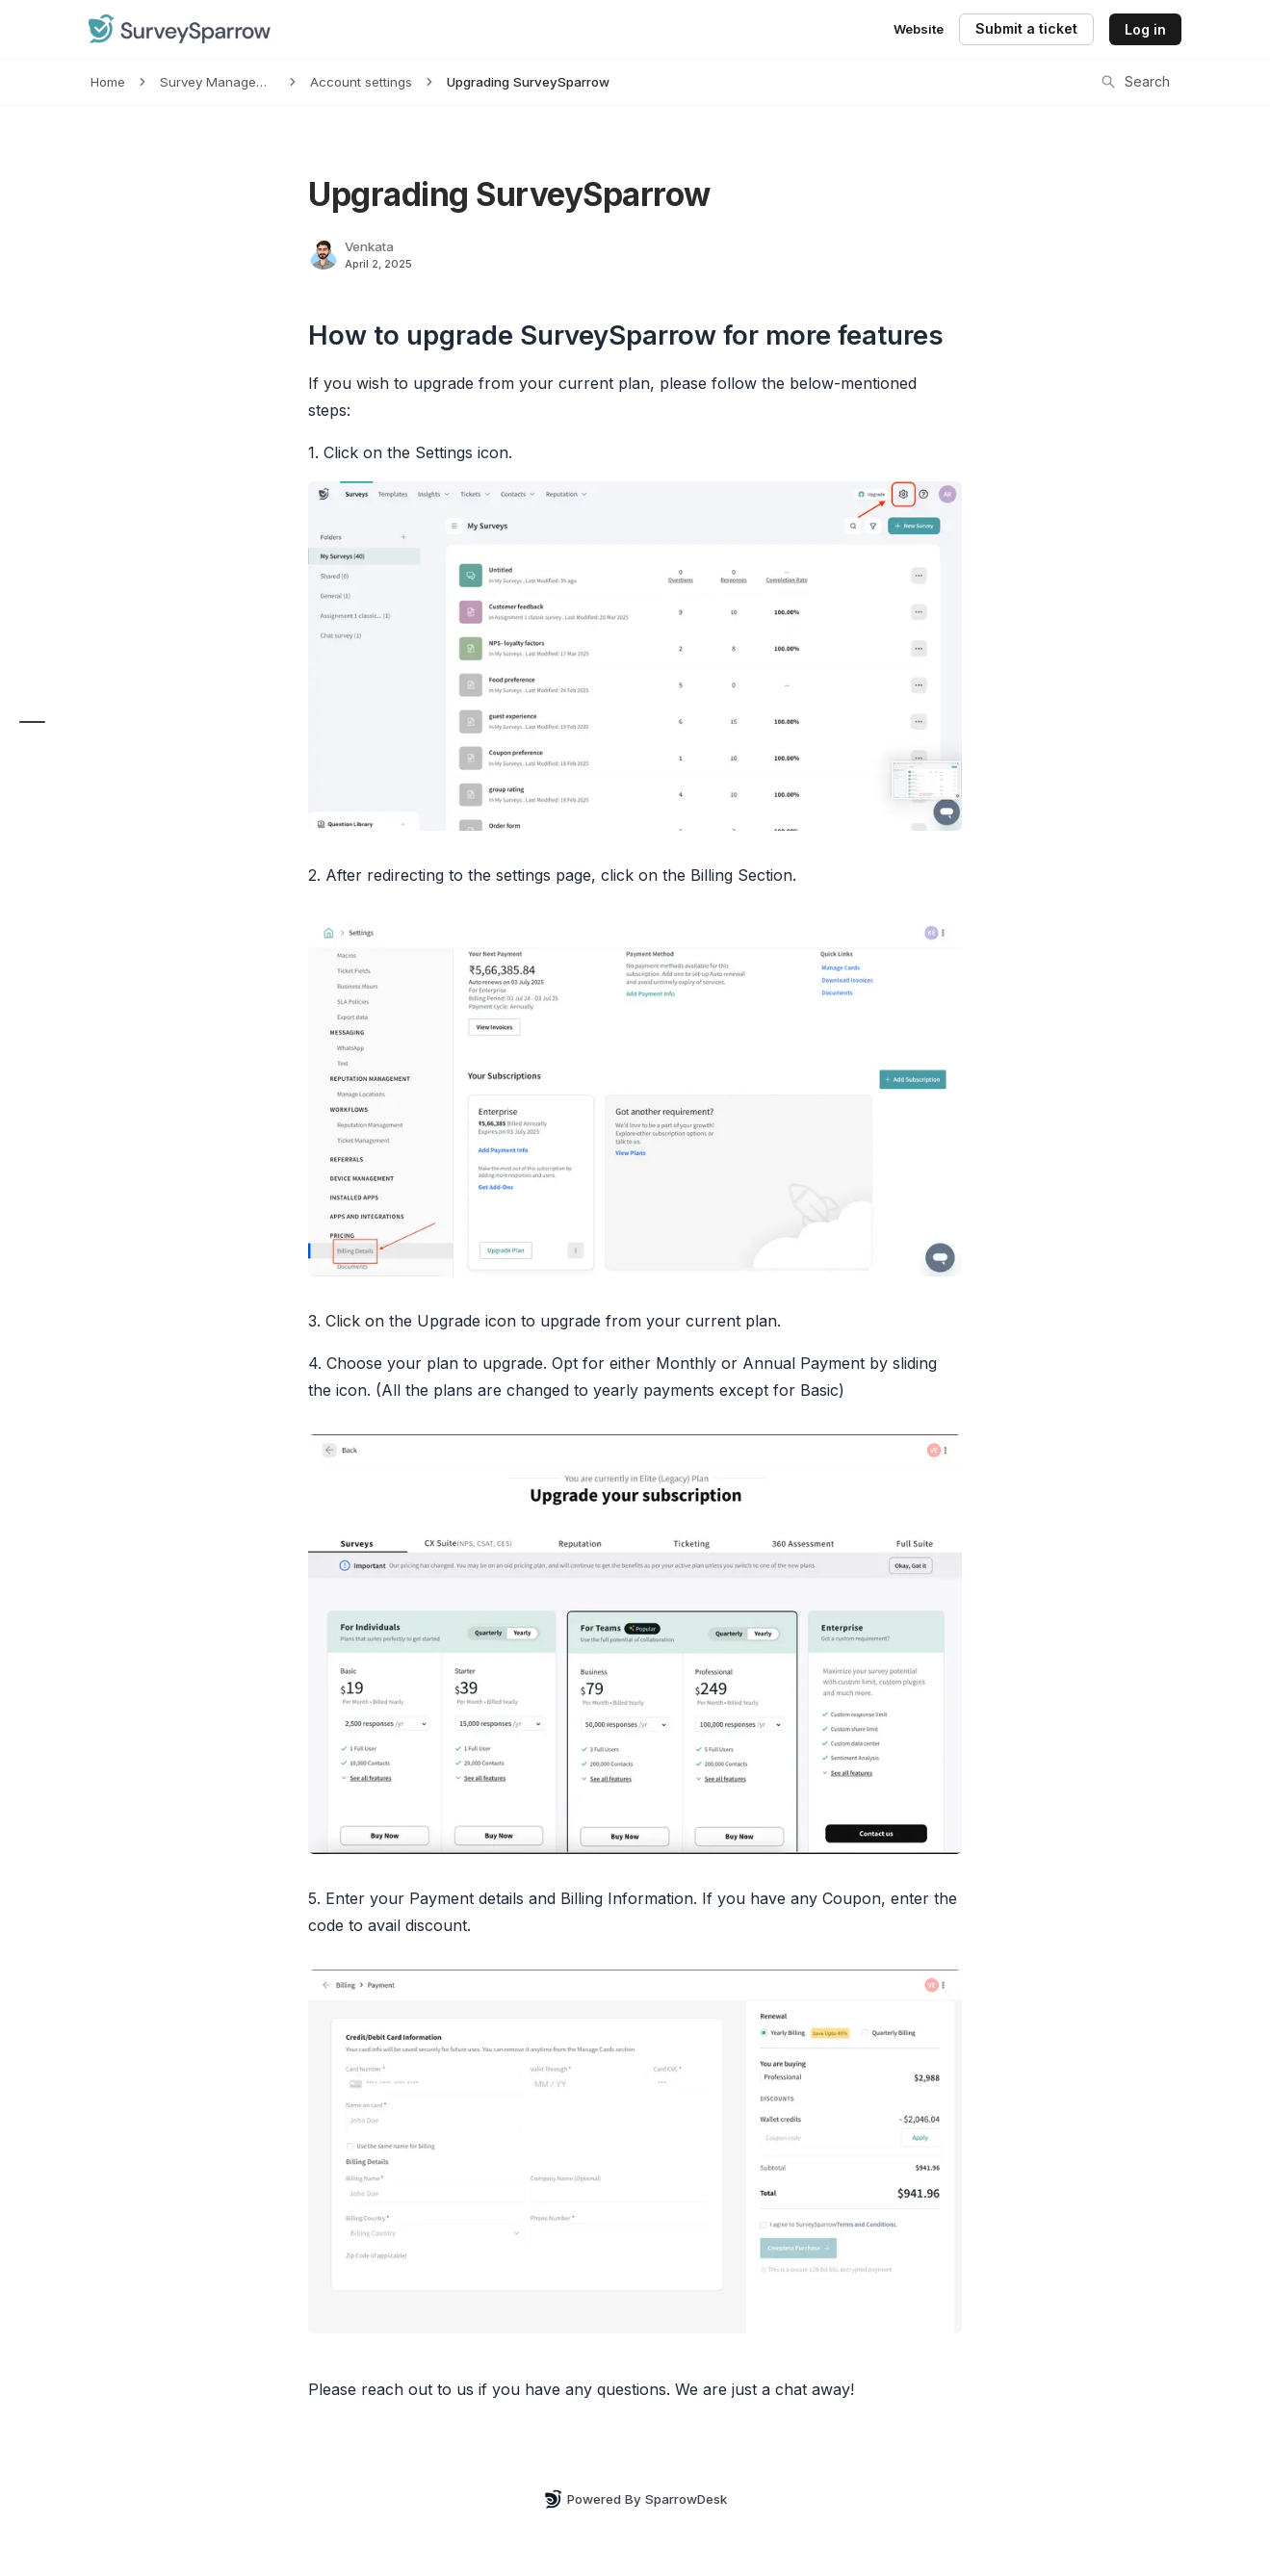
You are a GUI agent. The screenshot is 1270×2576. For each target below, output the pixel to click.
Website (919, 29)
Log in (1145, 29)
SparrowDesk (686, 2499)
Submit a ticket (1026, 28)
